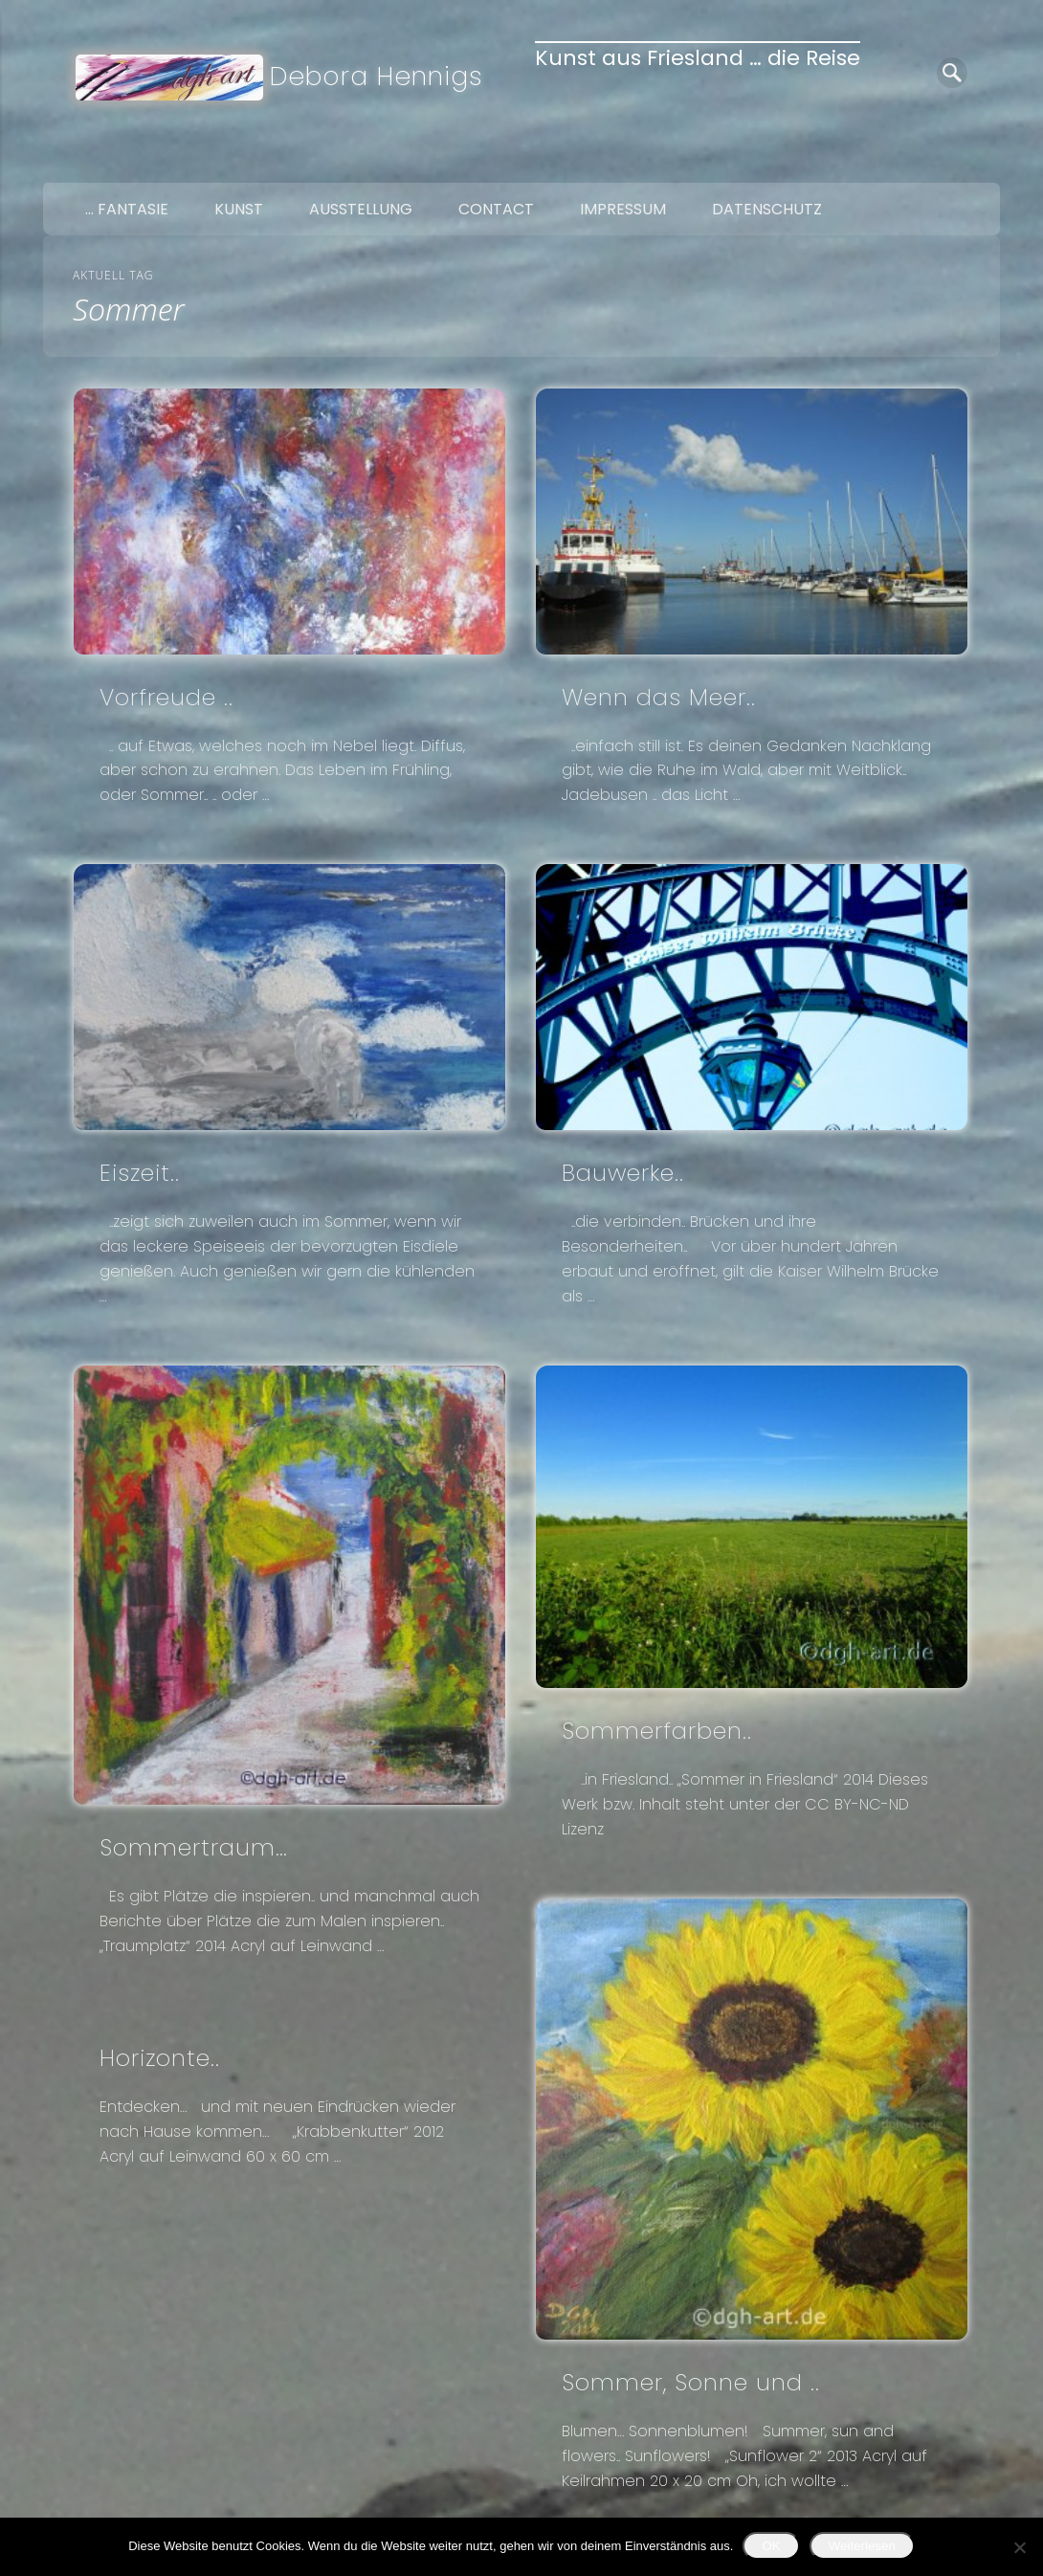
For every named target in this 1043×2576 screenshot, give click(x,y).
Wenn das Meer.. (659, 697)
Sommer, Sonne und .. (691, 2382)
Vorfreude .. (166, 697)
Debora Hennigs (376, 76)
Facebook (898, 160)
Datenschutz (767, 209)
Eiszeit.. (140, 1172)
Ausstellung (360, 209)
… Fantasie (126, 209)
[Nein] (1019, 2547)
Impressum (623, 209)
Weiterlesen (862, 2546)
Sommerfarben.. (657, 1730)
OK (771, 2546)
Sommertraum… (194, 1847)
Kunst (238, 209)
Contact (496, 209)
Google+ (979, 160)
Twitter (938, 160)
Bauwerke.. (623, 1172)
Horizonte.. (160, 2058)
